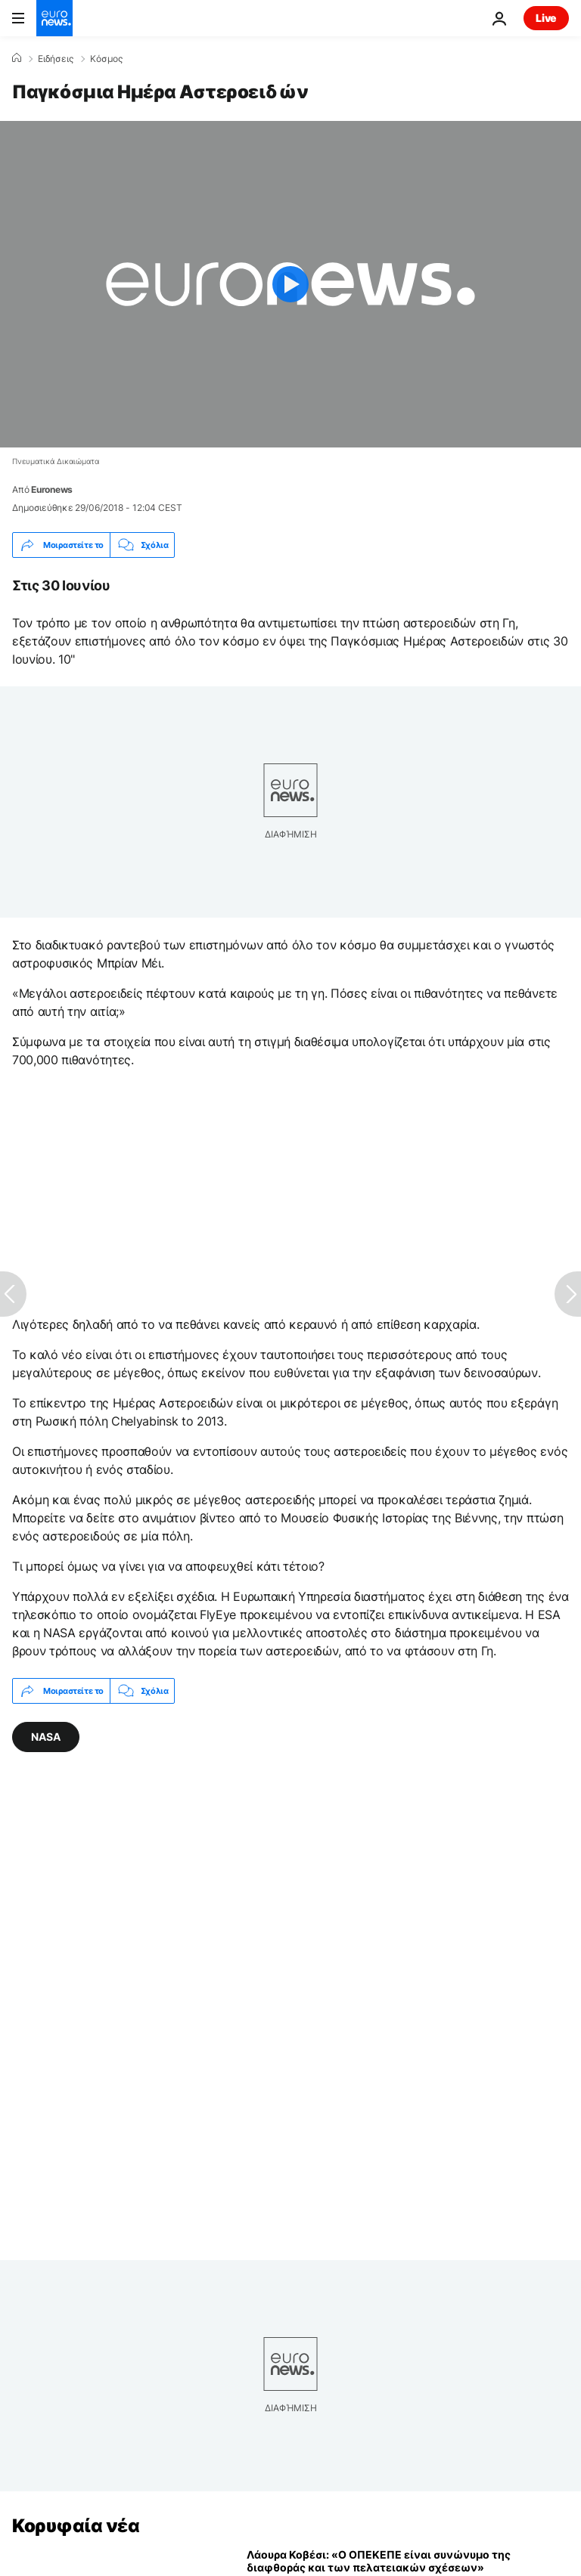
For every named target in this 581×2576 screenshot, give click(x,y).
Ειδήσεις (55, 58)
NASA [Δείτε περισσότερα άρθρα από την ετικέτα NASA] (46, 1736)
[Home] (16, 58)
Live (546, 17)
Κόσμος (106, 58)
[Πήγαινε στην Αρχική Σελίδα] (54, 18)
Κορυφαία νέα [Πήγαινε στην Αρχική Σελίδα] (75, 2526)
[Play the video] (290, 284)
